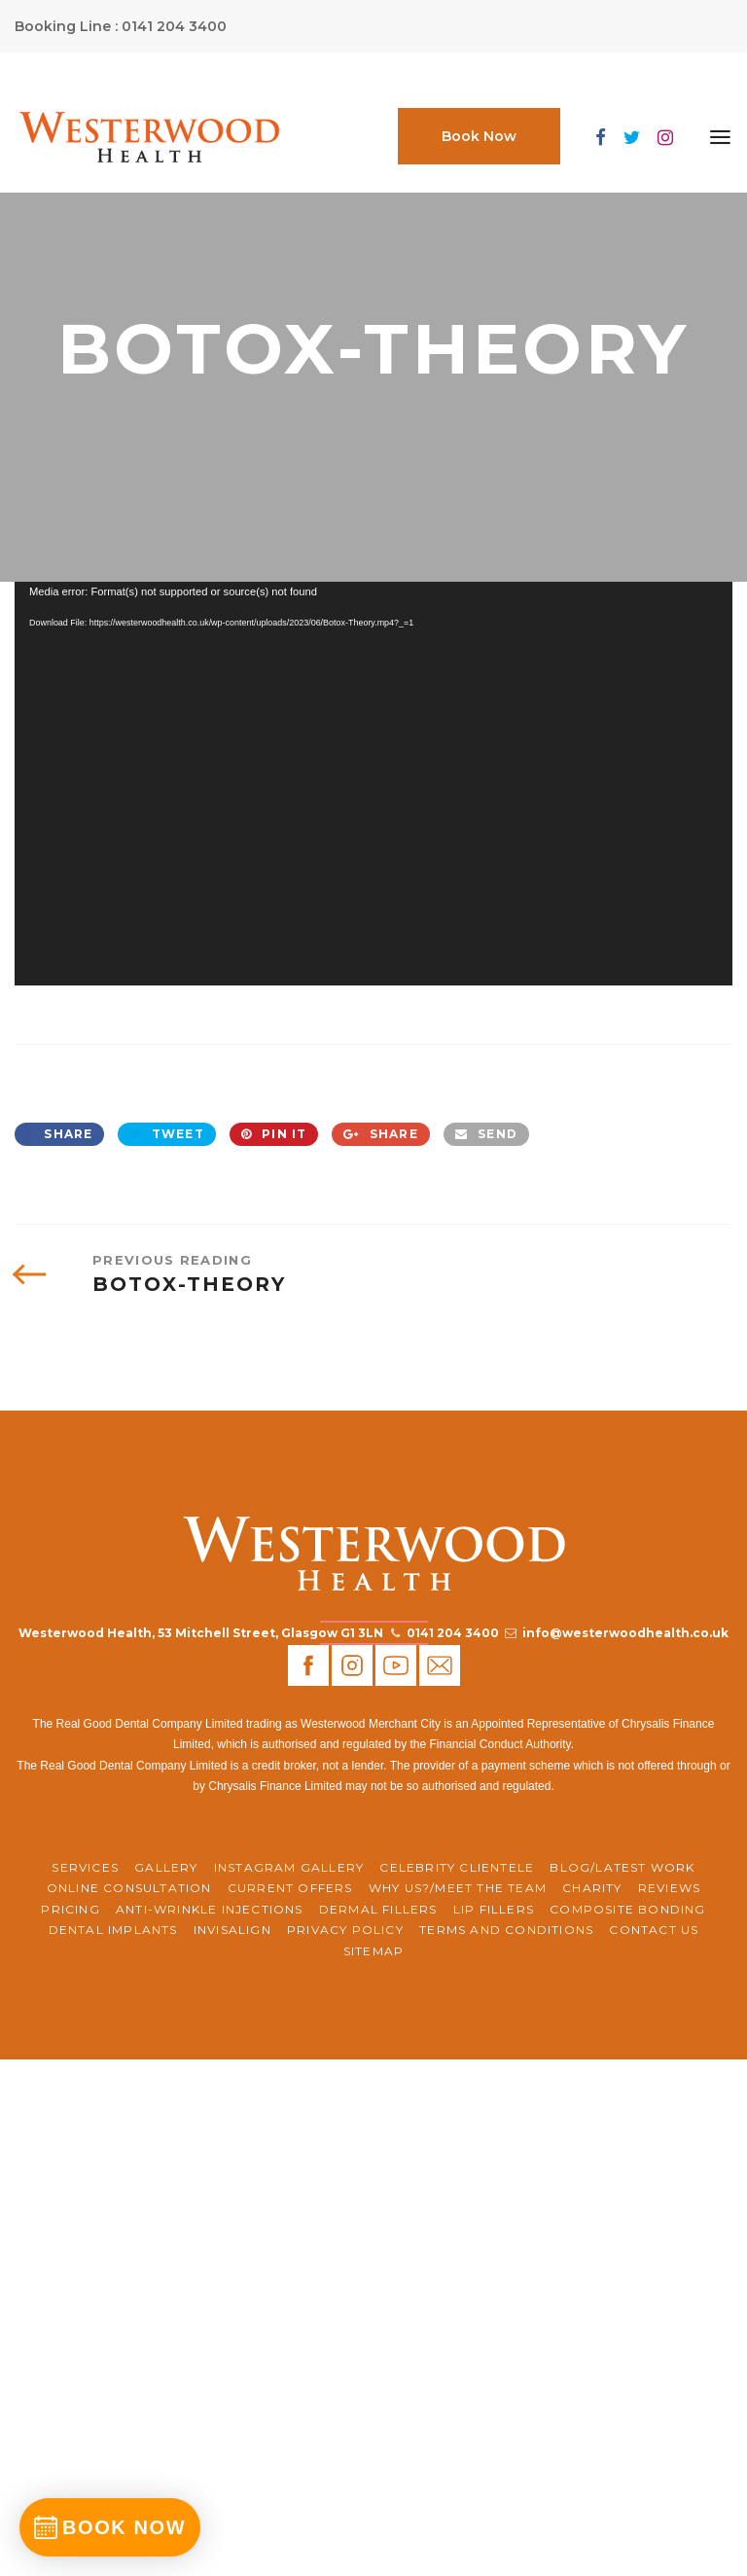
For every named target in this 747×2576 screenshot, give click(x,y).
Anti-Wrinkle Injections (209, 1909)
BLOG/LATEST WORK (622, 1867)
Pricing (70, 1909)
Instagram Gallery (289, 1867)
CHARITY (592, 1887)
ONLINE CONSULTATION (129, 1887)
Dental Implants (113, 1929)
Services (85, 1867)
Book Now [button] (479, 136)
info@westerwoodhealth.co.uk (625, 1633)
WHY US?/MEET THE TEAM (458, 1887)
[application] (373, 783)
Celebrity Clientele (456, 1867)
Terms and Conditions (506, 1929)
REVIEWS (669, 1887)
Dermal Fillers (378, 1909)
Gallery (165, 1867)
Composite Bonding (627, 1909)
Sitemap (373, 1951)
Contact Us (653, 1929)
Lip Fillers (493, 1909)
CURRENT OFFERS (290, 1887)
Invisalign (232, 1929)
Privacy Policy (345, 1929)
